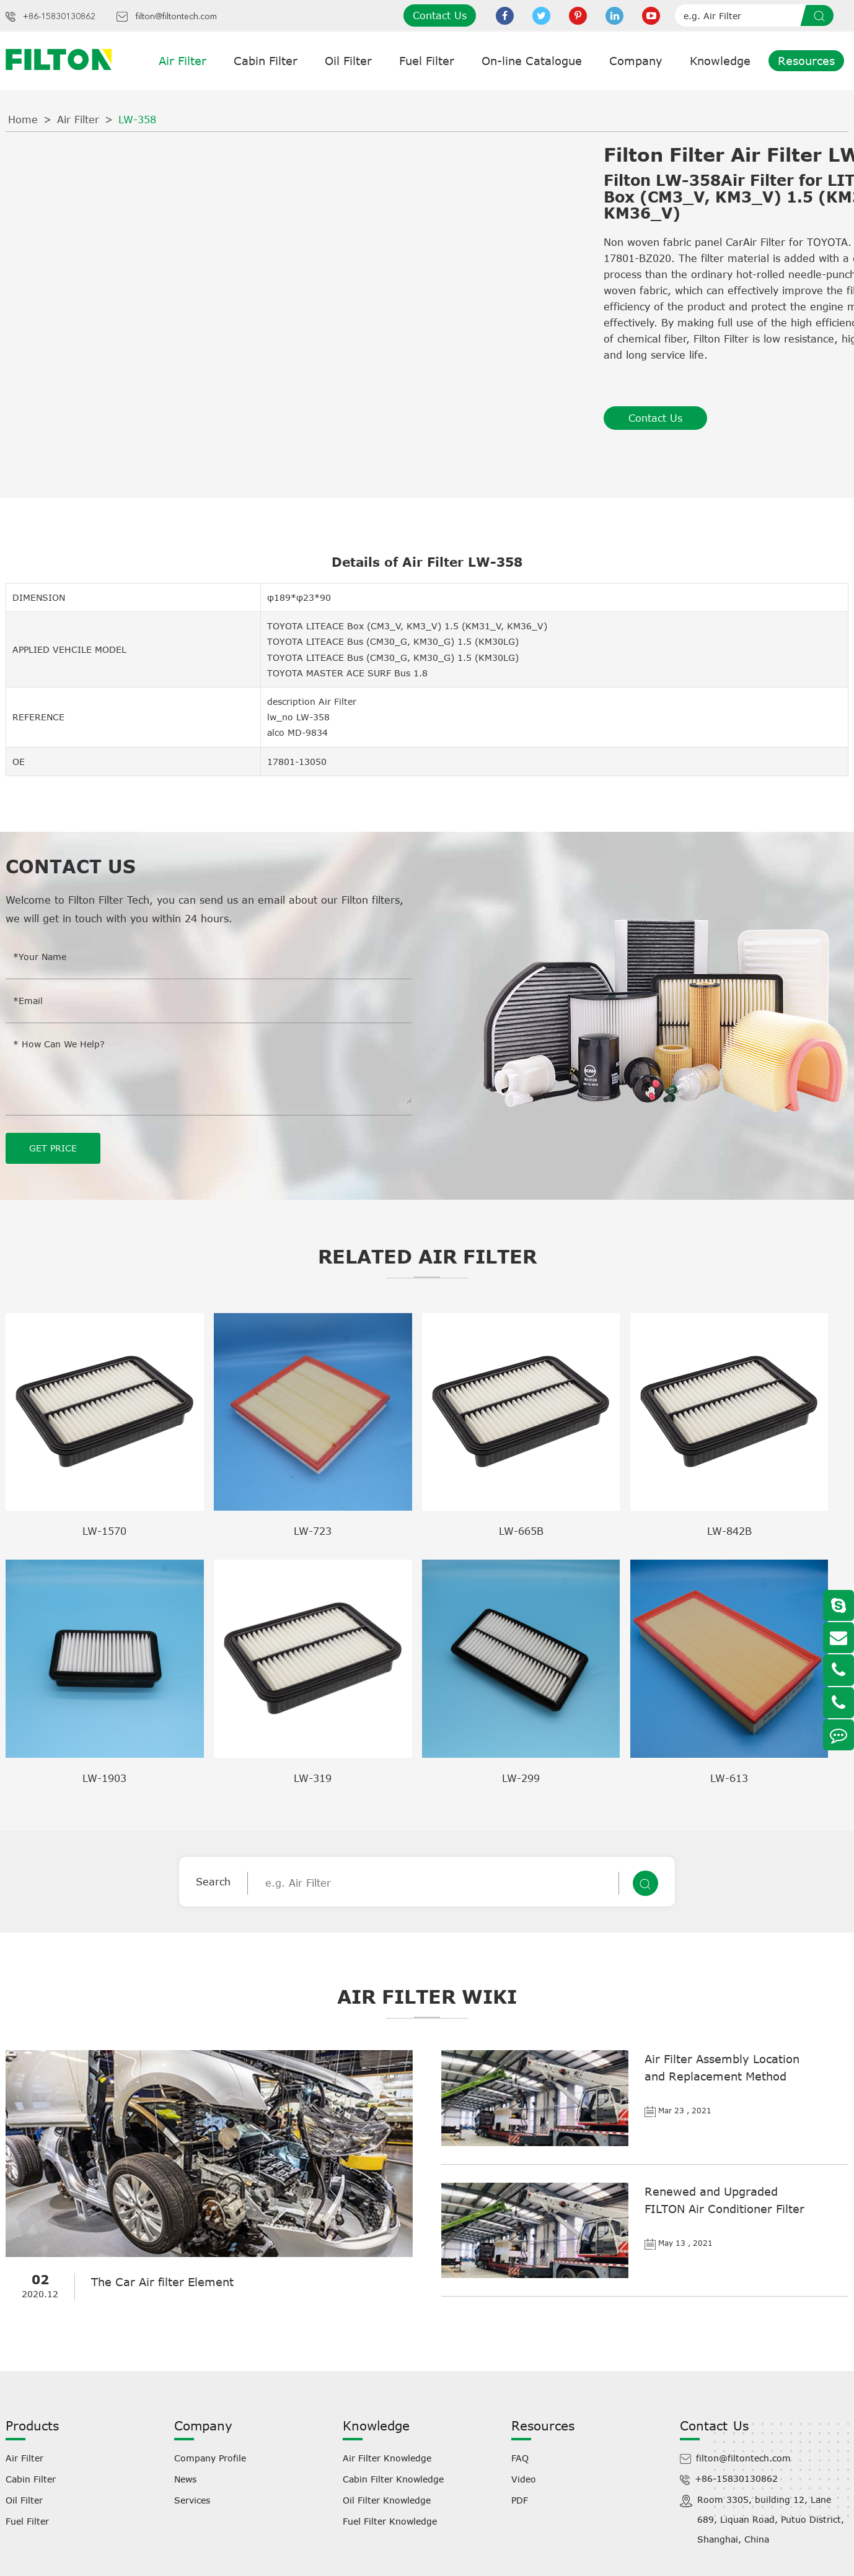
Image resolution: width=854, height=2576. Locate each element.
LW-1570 (104, 1530)
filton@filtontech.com (176, 16)
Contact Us (440, 15)
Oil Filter (348, 61)
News (185, 2478)
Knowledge (720, 61)
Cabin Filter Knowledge (393, 2478)
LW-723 (313, 1530)
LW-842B (729, 1530)
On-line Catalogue (532, 61)
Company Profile (210, 2457)
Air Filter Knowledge (387, 2457)
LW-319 (313, 1777)
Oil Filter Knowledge (387, 2499)
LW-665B (521, 1530)
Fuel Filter (426, 61)
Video (523, 2478)
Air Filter (182, 61)
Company (636, 61)
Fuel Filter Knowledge (390, 2520)
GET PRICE (53, 1147)
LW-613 (729, 1777)
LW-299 (521, 1777)
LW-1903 (104, 1777)
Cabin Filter (265, 61)
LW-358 (137, 119)
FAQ (520, 2457)
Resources (806, 61)
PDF (519, 2499)
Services (192, 2499)
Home (23, 119)
